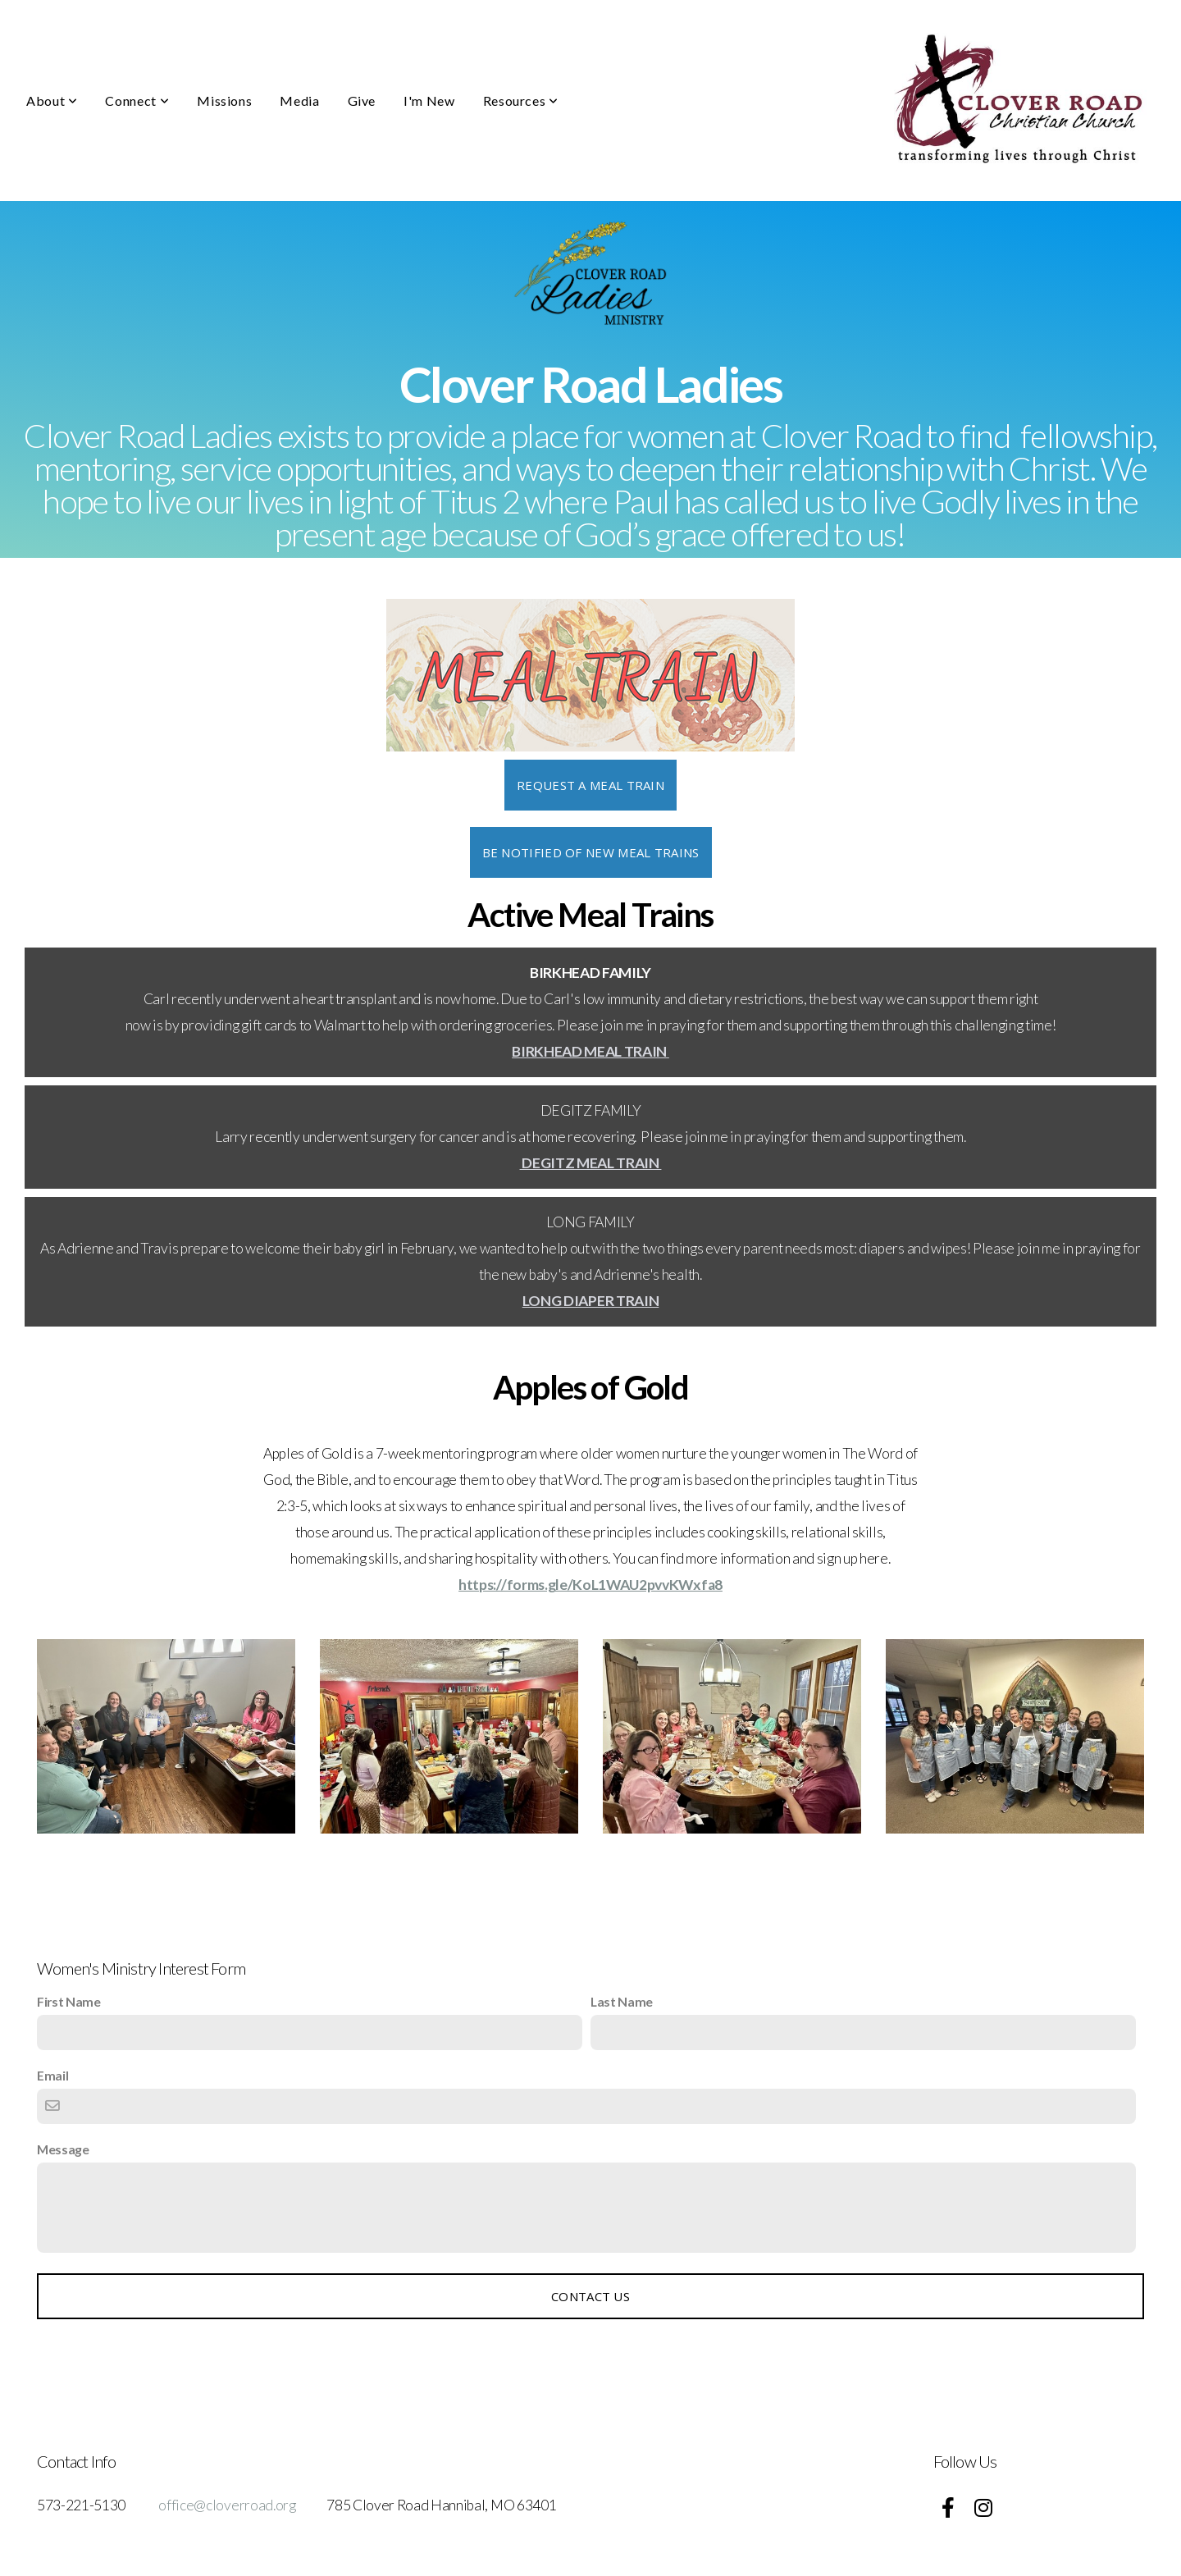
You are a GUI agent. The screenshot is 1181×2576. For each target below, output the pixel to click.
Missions (224, 100)
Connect (137, 100)
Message (63, 2149)
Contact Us (590, 2296)
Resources (521, 100)
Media (299, 100)
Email (52, 2075)
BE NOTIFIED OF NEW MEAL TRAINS (591, 852)
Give (362, 100)
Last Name (621, 2001)
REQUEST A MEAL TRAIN (590, 785)
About (51, 100)
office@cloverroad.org (226, 2505)
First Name (69, 2001)
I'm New (429, 100)
